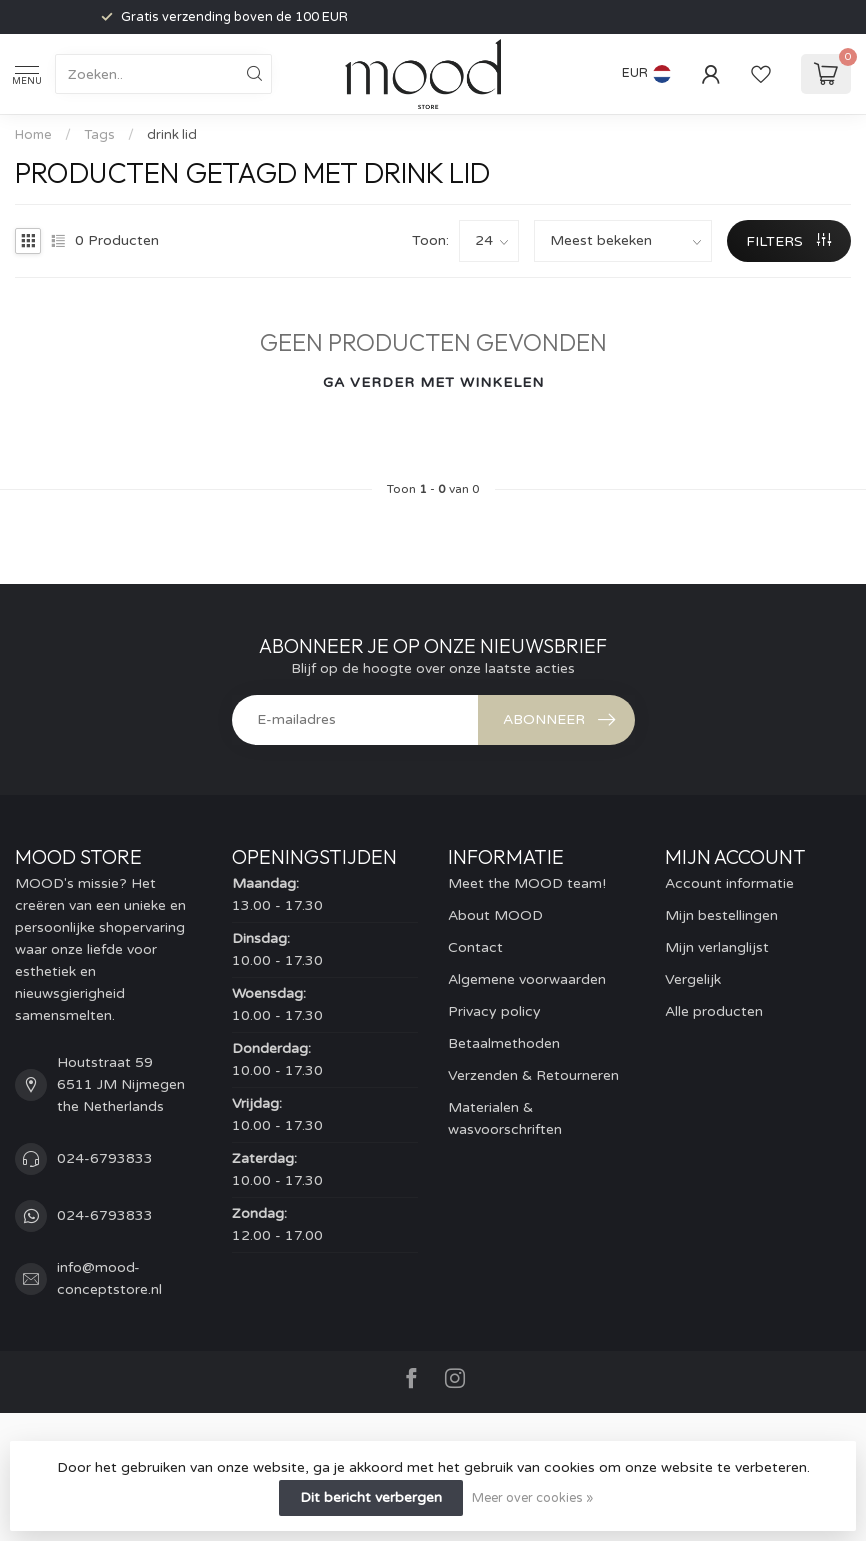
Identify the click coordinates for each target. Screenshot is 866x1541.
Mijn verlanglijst (717, 947)
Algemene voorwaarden (527, 979)
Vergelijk (693, 979)
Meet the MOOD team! (527, 883)
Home (33, 135)
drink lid (172, 135)
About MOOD (495, 915)
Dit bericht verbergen (371, 1497)
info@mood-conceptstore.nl (109, 1278)
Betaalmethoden (504, 1043)
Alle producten (714, 1011)
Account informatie (729, 883)
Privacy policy (494, 1011)
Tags (99, 135)
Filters (788, 241)
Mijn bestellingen (721, 915)
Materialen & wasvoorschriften (505, 1118)
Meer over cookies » (532, 1498)
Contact (475, 947)
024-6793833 (105, 1158)
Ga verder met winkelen (433, 382)
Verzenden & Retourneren (533, 1075)
